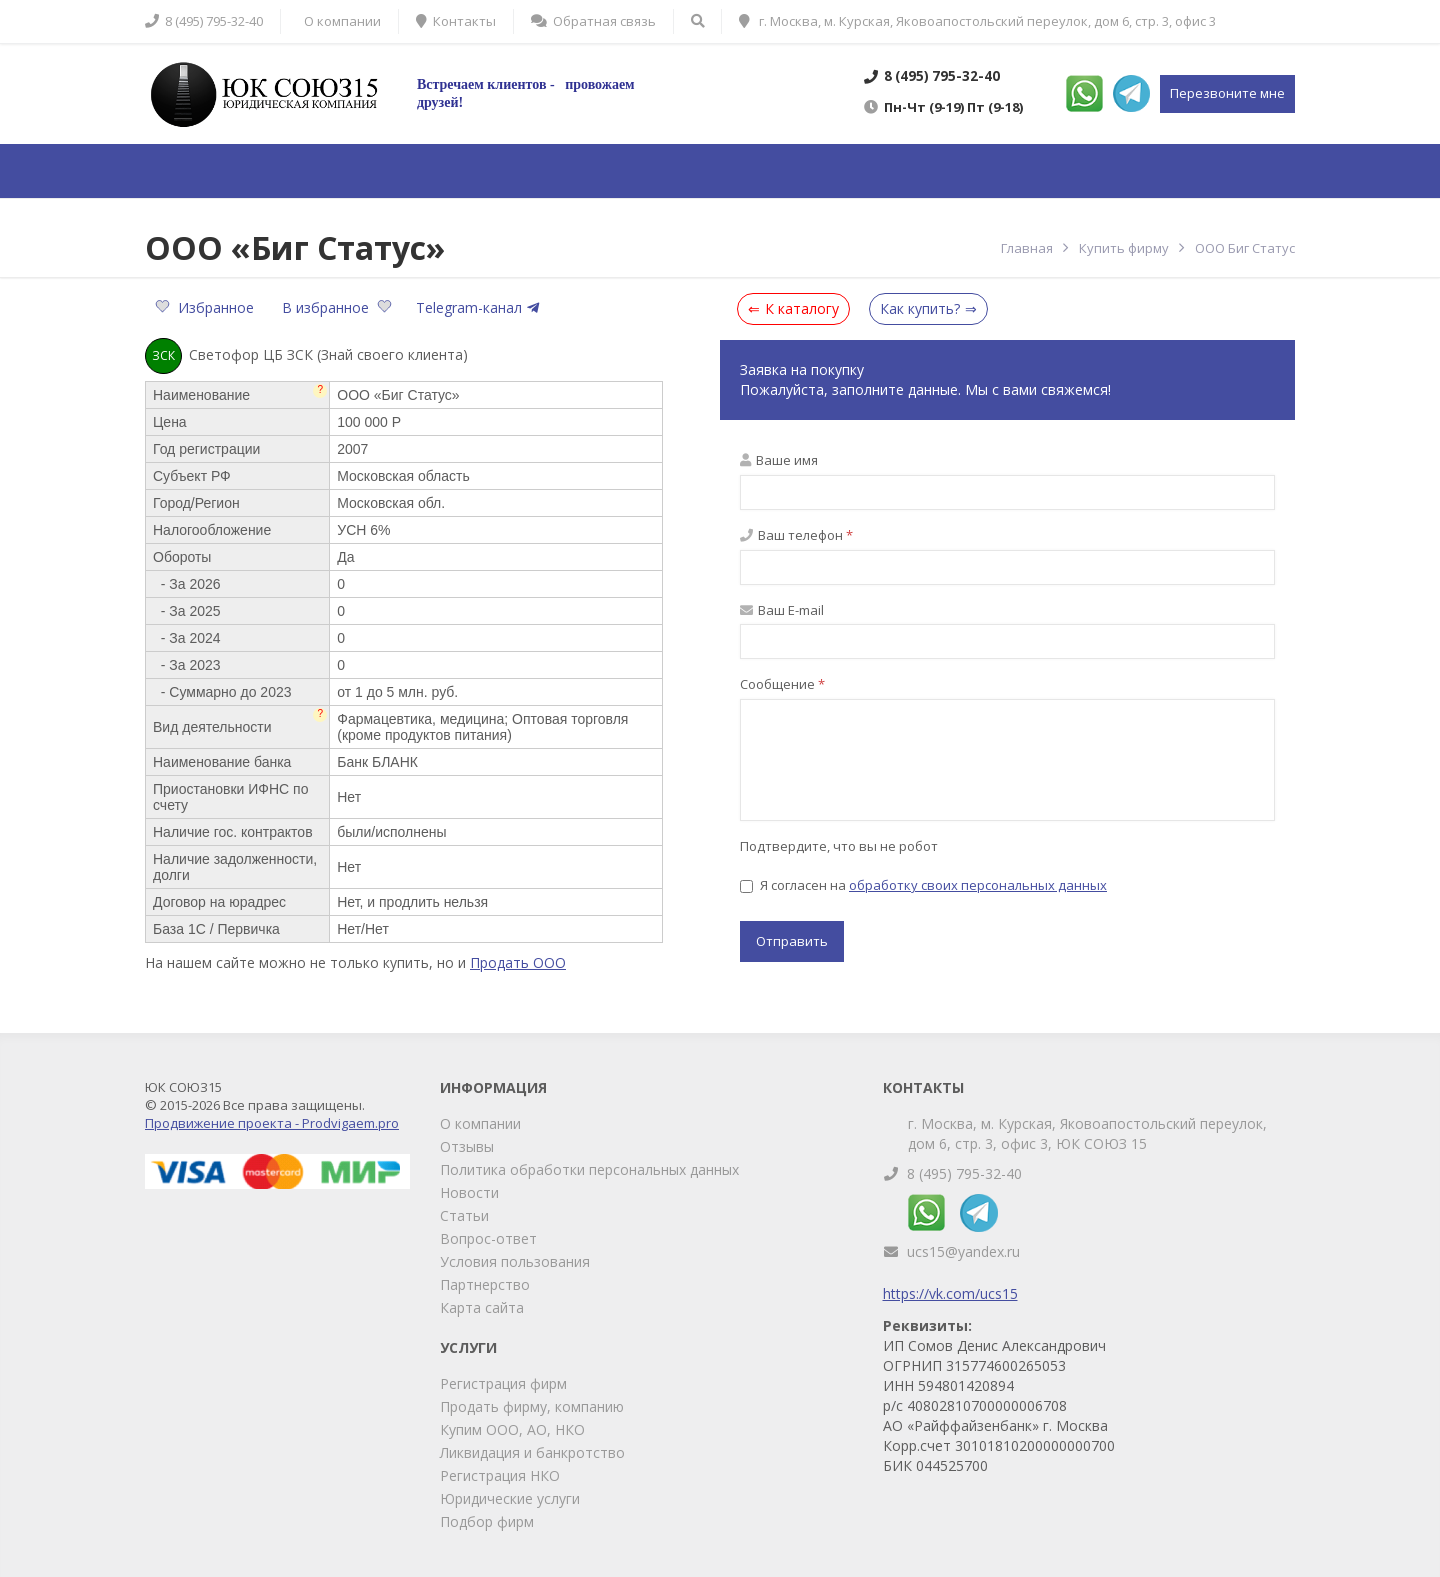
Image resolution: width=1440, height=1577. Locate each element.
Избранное (206, 307)
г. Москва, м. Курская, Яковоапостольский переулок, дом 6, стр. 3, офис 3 (977, 21)
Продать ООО (518, 962)
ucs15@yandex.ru (963, 1251)
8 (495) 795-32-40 (964, 1173)
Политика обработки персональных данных (589, 1169)
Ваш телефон (796, 535)
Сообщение (782, 684)
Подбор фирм (487, 1521)
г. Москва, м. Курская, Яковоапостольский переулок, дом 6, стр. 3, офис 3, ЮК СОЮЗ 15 (1087, 1133)
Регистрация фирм (503, 1383)
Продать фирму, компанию (532, 1406)
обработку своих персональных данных (978, 885)
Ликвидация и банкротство (532, 1452)
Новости (469, 1192)
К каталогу (802, 308)
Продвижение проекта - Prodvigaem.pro (272, 1123)
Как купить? (920, 308)
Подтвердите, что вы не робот (839, 846)
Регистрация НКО (500, 1475)
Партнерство (485, 1284)
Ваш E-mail (782, 610)
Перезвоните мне (1227, 93)
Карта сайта (482, 1307)
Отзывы (467, 1146)
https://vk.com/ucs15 (950, 1293)
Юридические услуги (510, 1498)
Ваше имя (779, 460)
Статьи (464, 1215)
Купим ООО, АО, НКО (512, 1429)
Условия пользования (515, 1261)
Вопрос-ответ (488, 1238)
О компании (480, 1123)
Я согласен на (923, 885)
